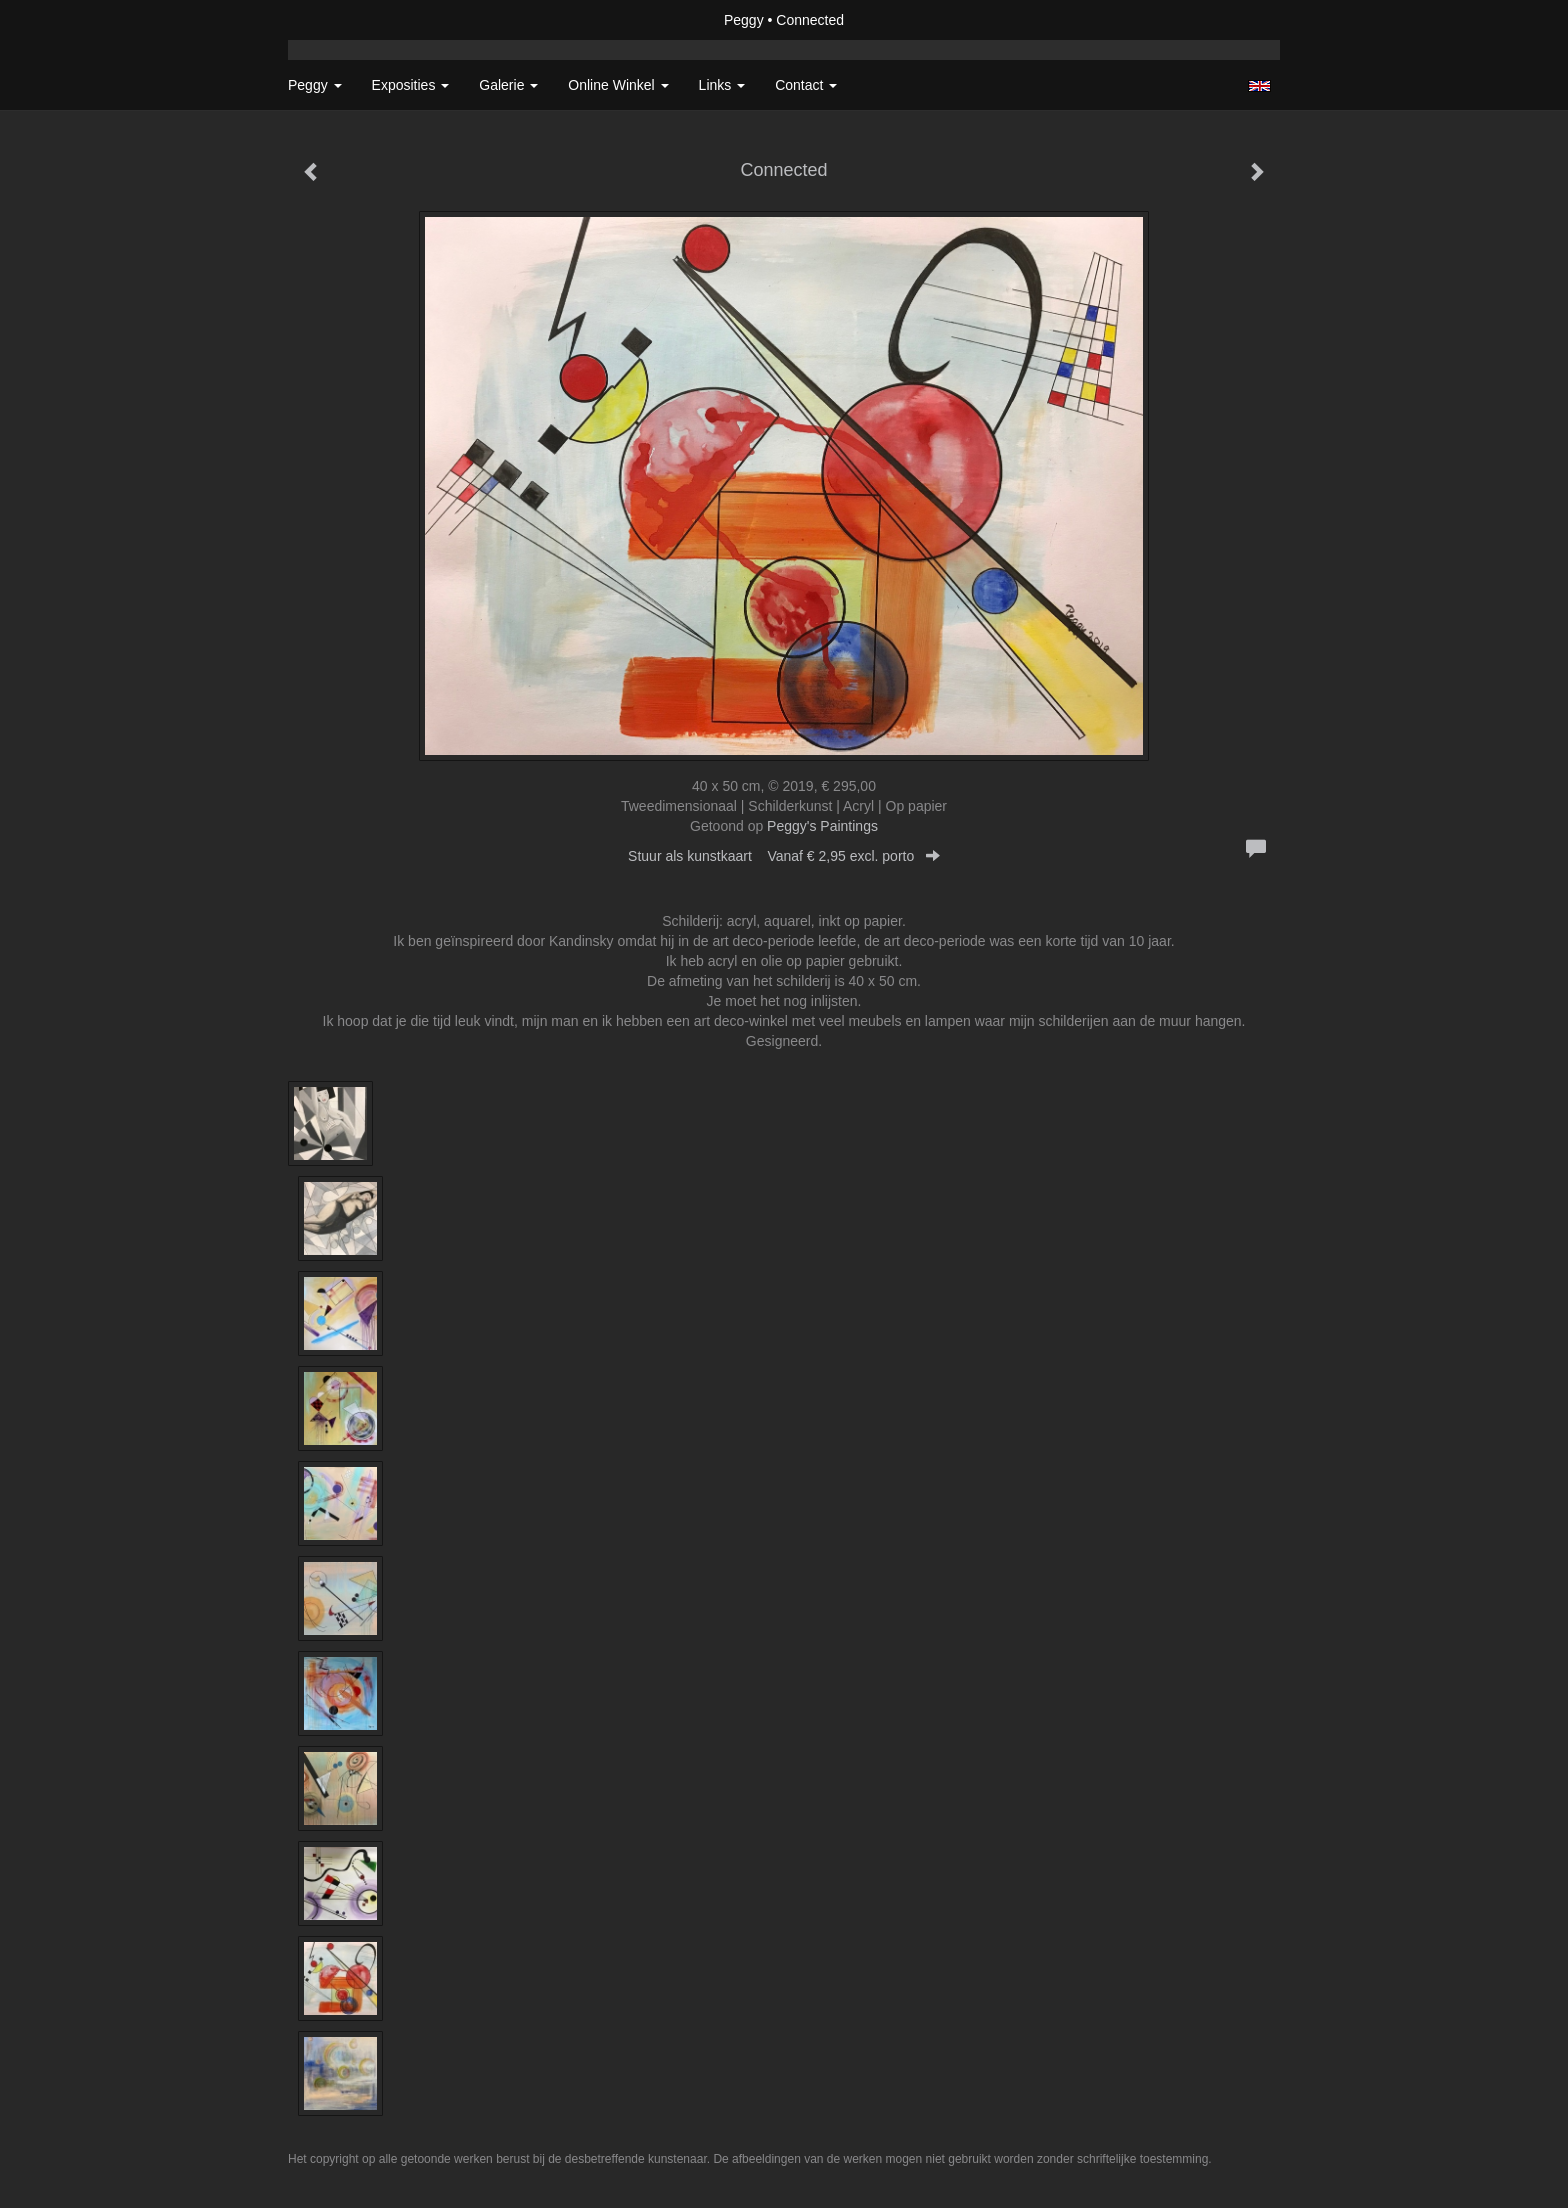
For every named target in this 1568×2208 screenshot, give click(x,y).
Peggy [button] (315, 85)
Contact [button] (806, 85)
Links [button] (722, 85)
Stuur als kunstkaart (784, 856)
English (1259, 86)
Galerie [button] (508, 85)
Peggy (744, 20)
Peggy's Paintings (822, 826)
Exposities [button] (411, 85)
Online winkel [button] (618, 85)
